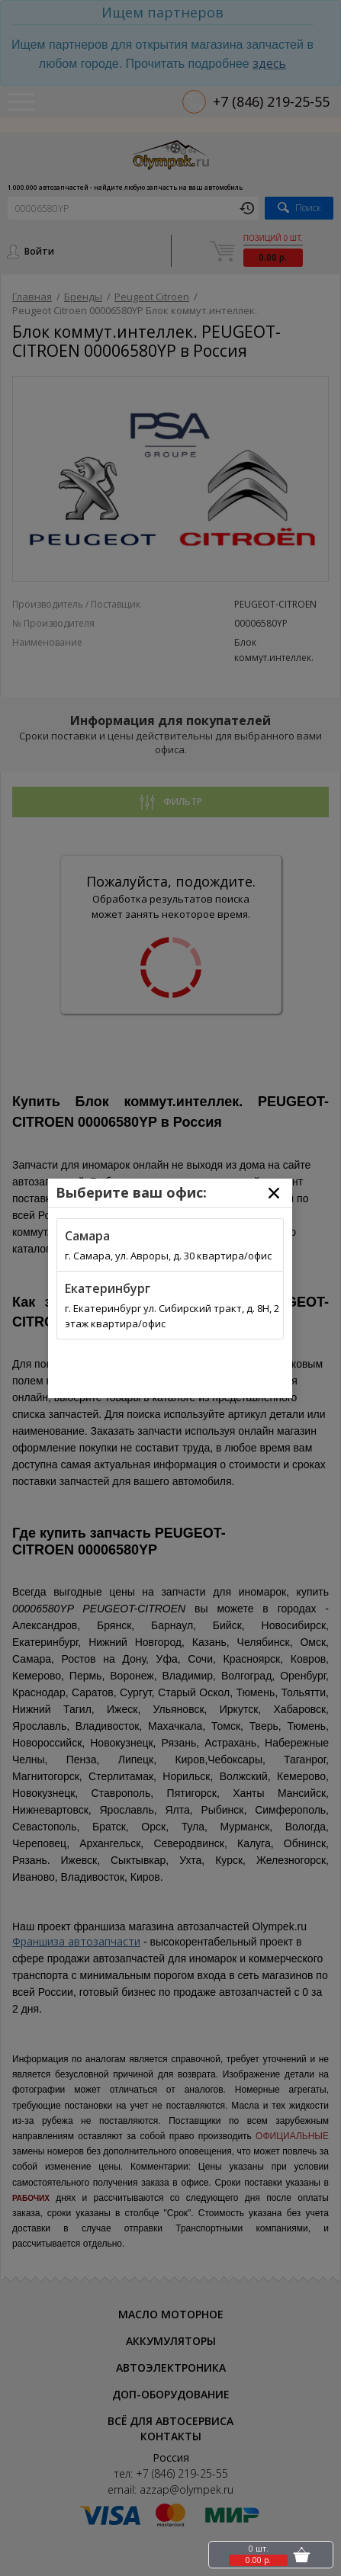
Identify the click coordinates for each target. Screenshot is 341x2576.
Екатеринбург (107, 1288)
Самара (87, 1235)
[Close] (274, 1193)
